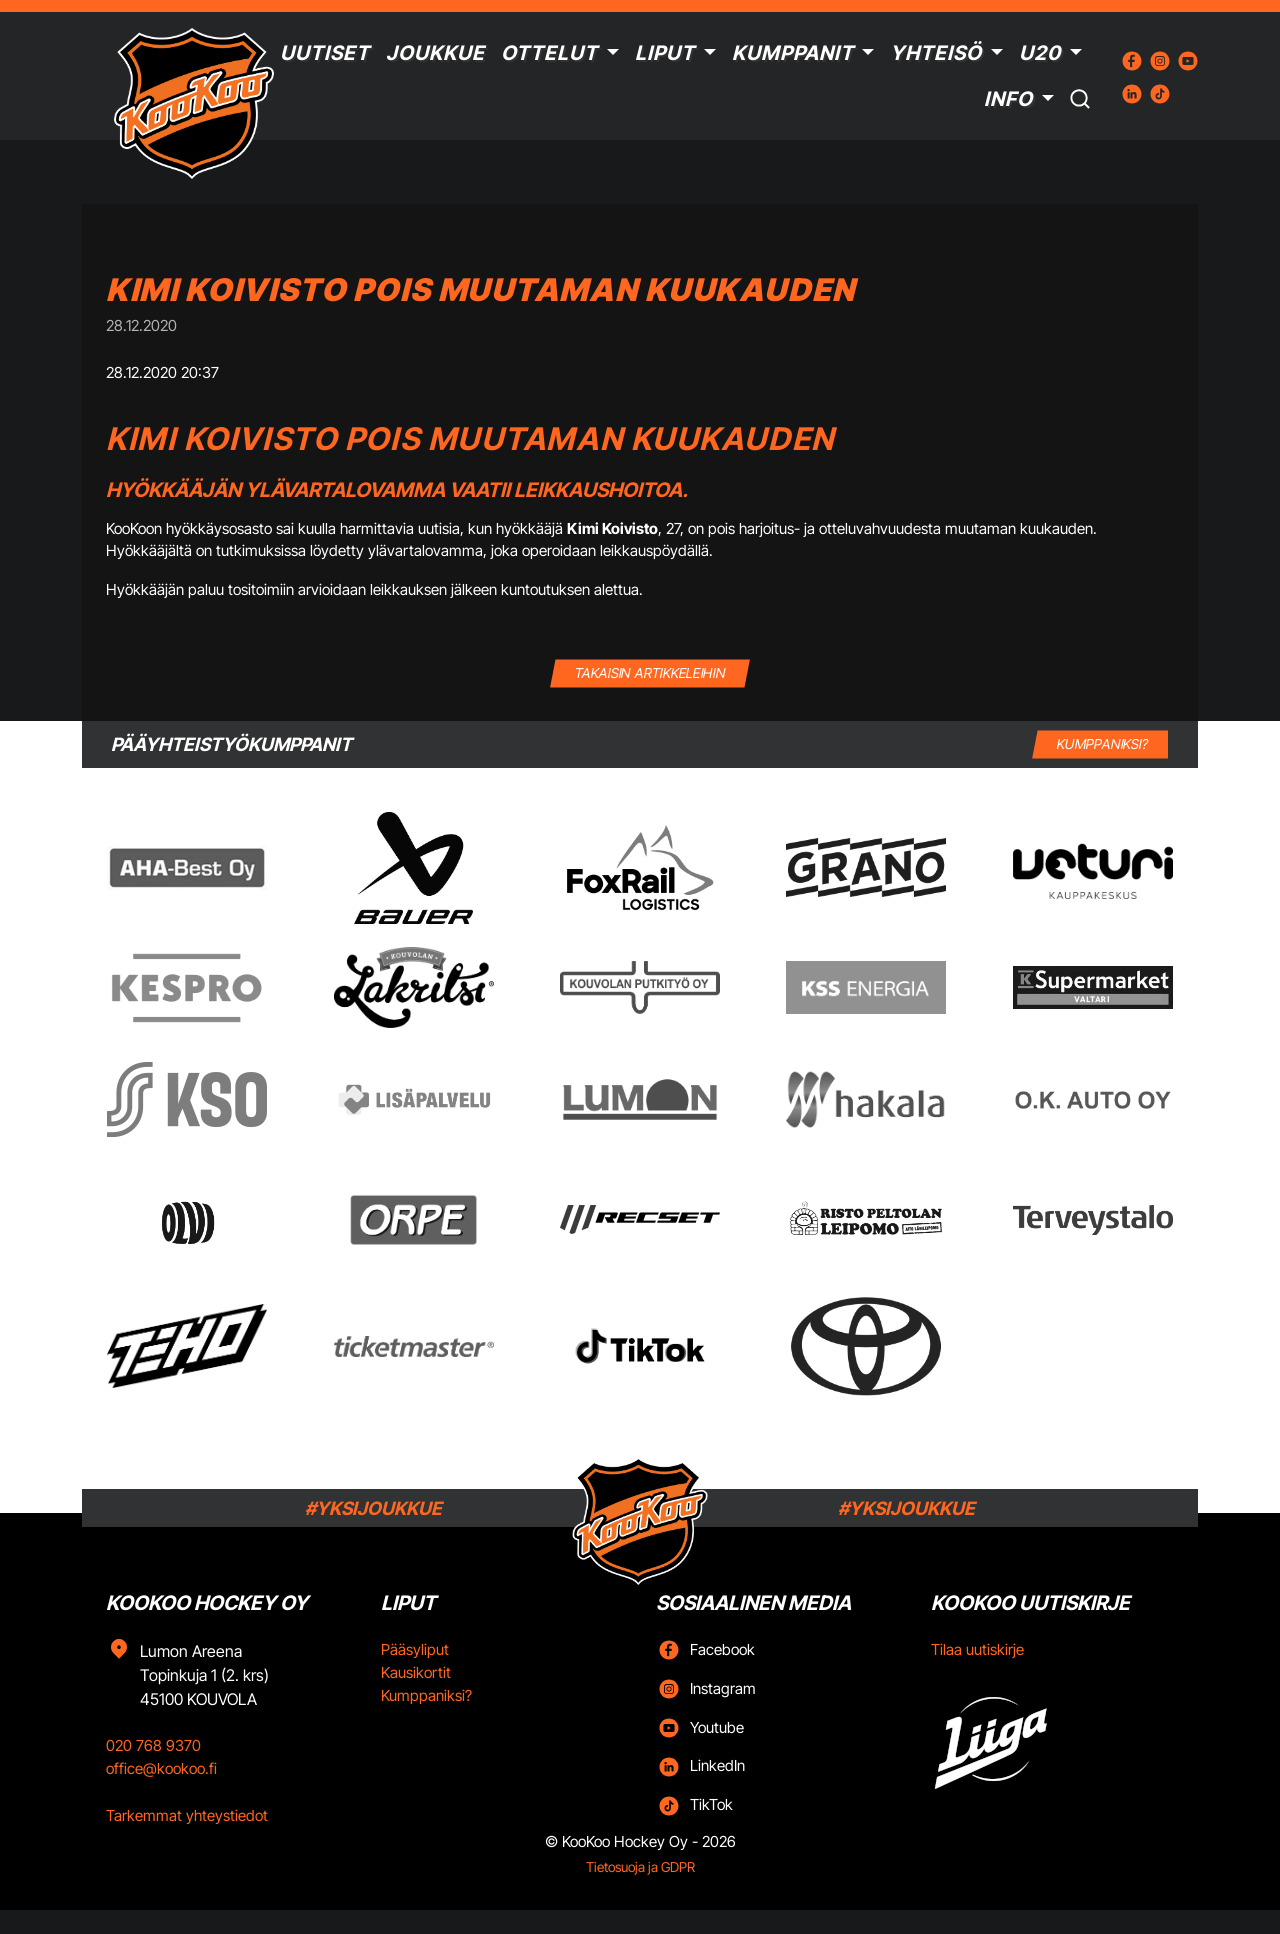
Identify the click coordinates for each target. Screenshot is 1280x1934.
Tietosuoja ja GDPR (640, 1867)
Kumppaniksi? (426, 1695)
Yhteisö (936, 53)
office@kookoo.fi (161, 1768)
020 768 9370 (153, 1745)
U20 (1040, 53)
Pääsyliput (415, 1649)
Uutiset (325, 53)
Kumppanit (793, 53)
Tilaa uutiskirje (977, 1649)
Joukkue (435, 53)
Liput (665, 53)
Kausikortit (416, 1672)
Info (1008, 99)
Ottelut (549, 53)
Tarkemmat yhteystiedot (187, 1815)
